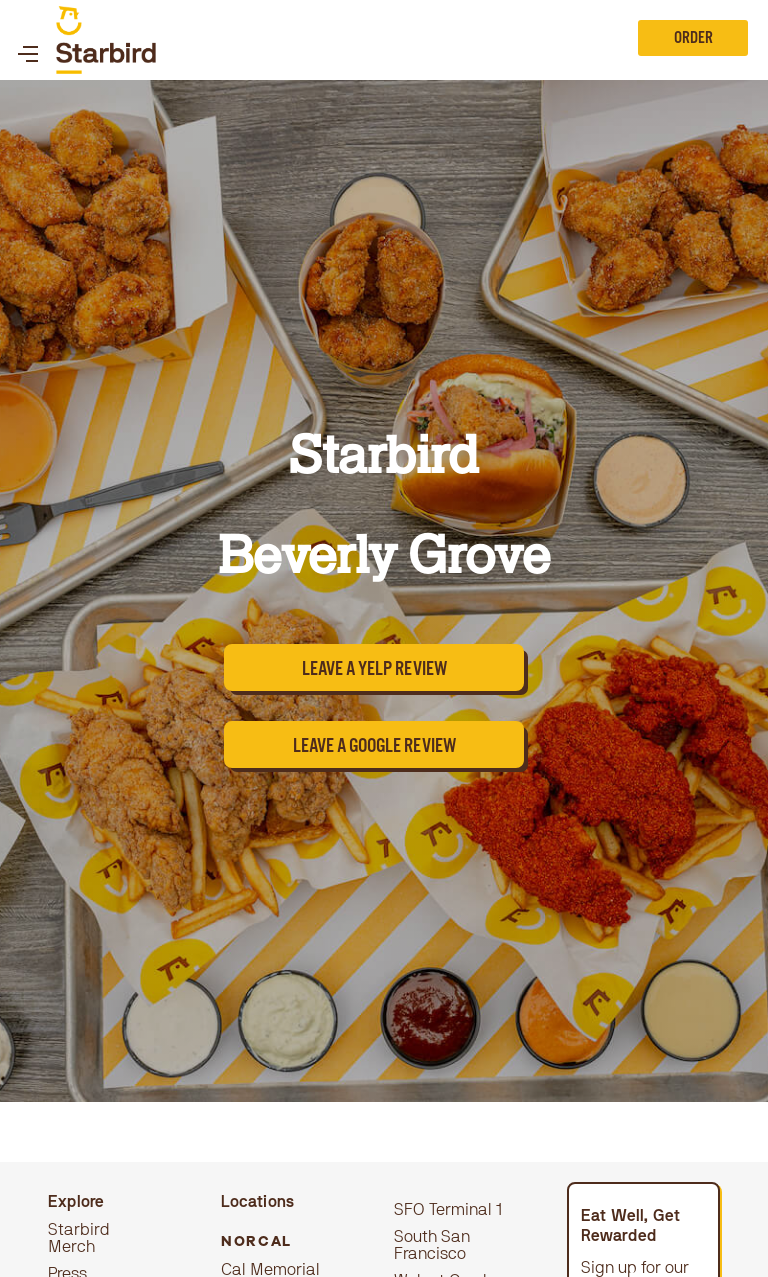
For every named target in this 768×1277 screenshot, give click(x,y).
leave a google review (374, 748)
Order (693, 40)
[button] (28, 40)
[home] (106, 40)
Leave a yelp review (374, 671)
